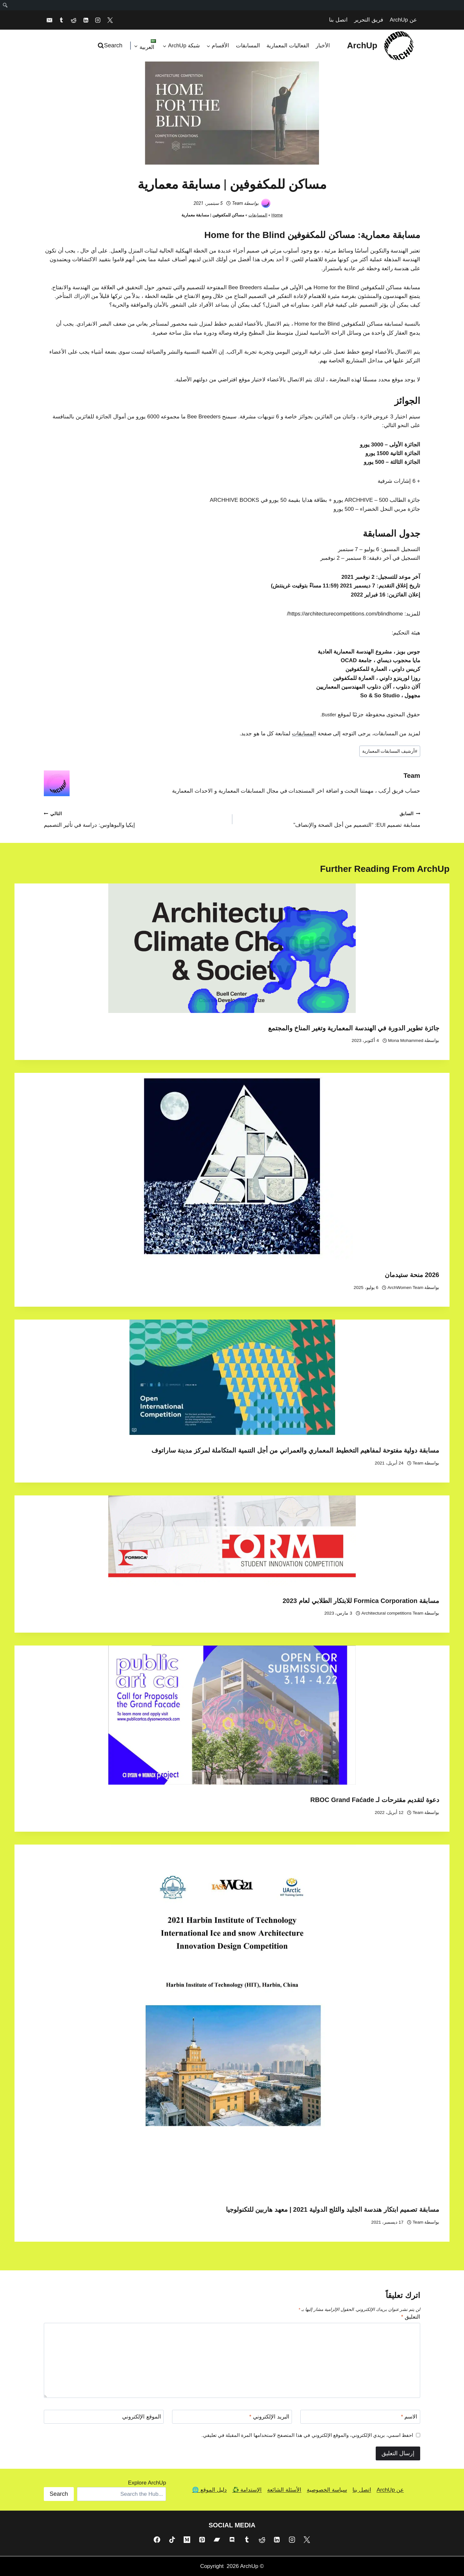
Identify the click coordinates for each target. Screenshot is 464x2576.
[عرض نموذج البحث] (111, 45)
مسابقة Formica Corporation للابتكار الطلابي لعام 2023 (361, 1600)
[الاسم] (360, 2417)
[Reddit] (73, 19)
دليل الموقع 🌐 (209, 2490)
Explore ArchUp (147, 2483)
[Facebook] (156, 2539)
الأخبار (323, 46)
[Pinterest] (202, 2539)
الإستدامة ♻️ (247, 2490)
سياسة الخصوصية (327, 2490)
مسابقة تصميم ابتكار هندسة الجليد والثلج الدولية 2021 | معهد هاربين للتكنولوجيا (332, 2209)
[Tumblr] (61, 19)
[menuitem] (5, 5)
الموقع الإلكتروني (141, 2417)
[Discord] (232, 2539)
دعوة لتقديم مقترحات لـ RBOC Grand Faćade (374, 1799)
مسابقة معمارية (390, 235)
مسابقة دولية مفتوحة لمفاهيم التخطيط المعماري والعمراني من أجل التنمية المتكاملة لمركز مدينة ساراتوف (295, 1450)
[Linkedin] (85, 19)
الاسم (409, 2417)
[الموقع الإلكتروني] (104, 2417)
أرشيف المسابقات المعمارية (389, 751)
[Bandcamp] (216, 2539)
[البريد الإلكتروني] (232, 2417)
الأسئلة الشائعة (284, 2490)
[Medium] (186, 2539)
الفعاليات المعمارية (287, 46)
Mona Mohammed (405, 1040)
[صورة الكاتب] (265, 203)
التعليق (410, 2317)
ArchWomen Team (405, 1287)
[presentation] (232, 948)
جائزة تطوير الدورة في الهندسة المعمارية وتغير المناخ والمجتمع (353, 1028)
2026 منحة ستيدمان (412, 1274)
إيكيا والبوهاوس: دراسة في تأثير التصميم (135, 818)
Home (277, 215)
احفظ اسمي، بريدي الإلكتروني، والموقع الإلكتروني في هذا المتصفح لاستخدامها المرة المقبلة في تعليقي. (307, 2435)
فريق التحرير (368, 20)
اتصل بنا (338, 20)
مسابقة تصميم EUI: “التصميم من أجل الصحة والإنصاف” (328, 818)
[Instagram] (97, 19)
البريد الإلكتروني (269, 2417)
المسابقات (248, 46)
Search (59, 2494)
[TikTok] (172, 2539)
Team (237, 203)
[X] (110, 19)
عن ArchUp (403, 20)
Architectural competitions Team (392, 1613)
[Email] (49, 19)
